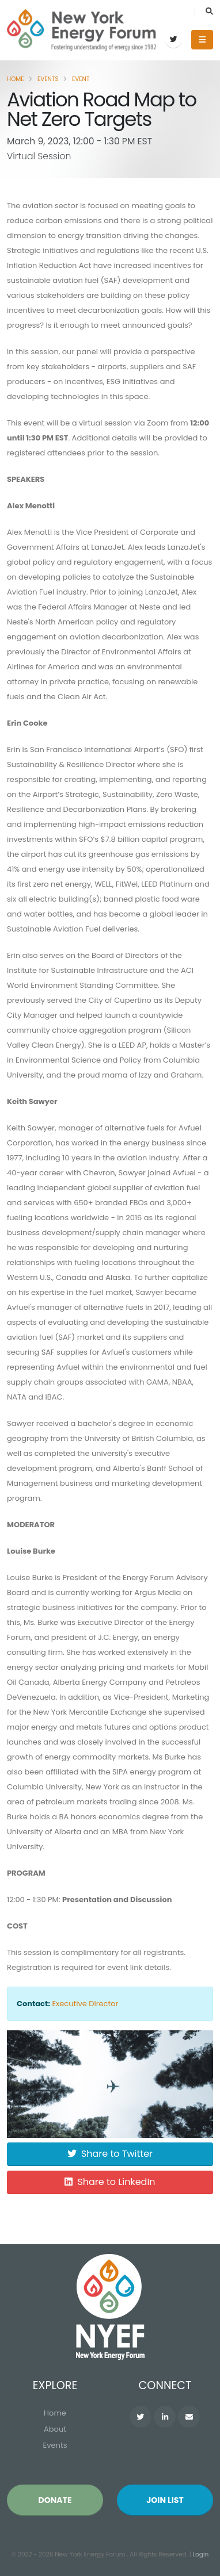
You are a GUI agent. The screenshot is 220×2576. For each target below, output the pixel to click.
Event (81, 79)
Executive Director (85, 2003)
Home (15, 79)
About (55, 2429)
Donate (54, 2500)
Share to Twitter (110, 2153)
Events (48, 79)
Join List (165, 2500)
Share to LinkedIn (110, 2181)
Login (201, 2554)
